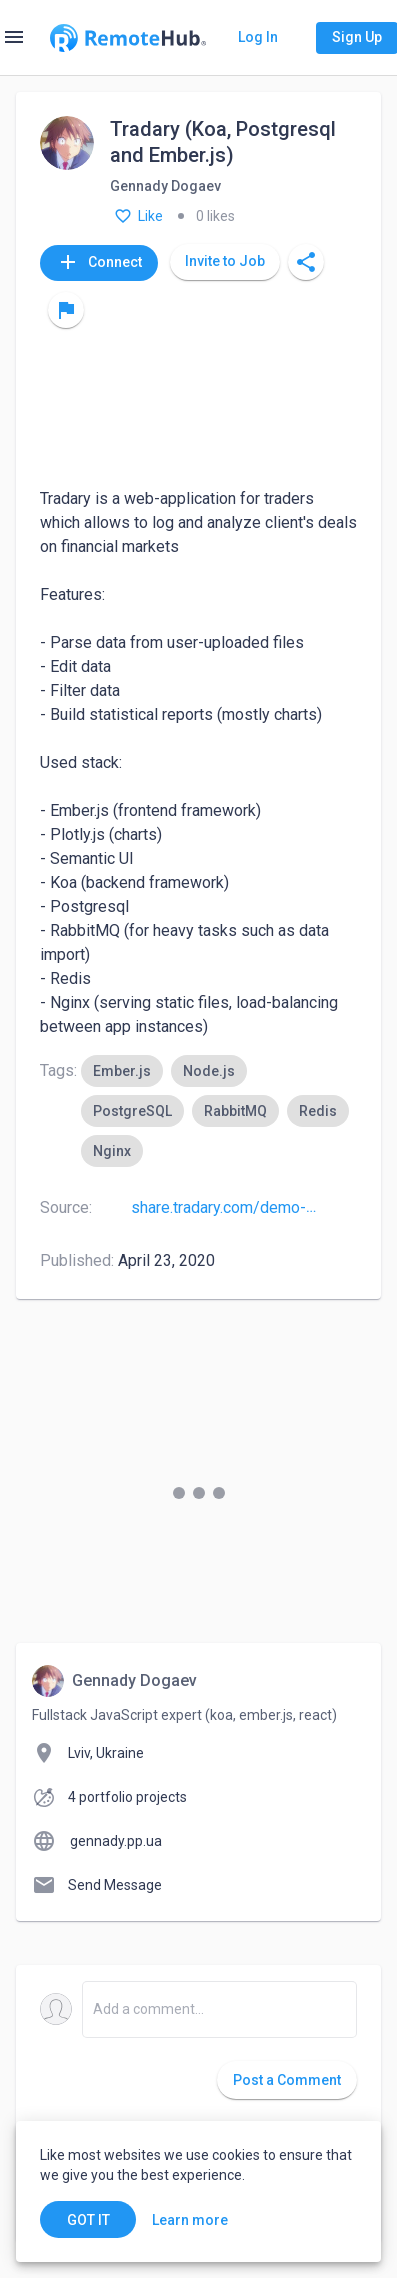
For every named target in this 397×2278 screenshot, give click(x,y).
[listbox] (219, 1111)
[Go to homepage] (128, 38)
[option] (122, 1071)
